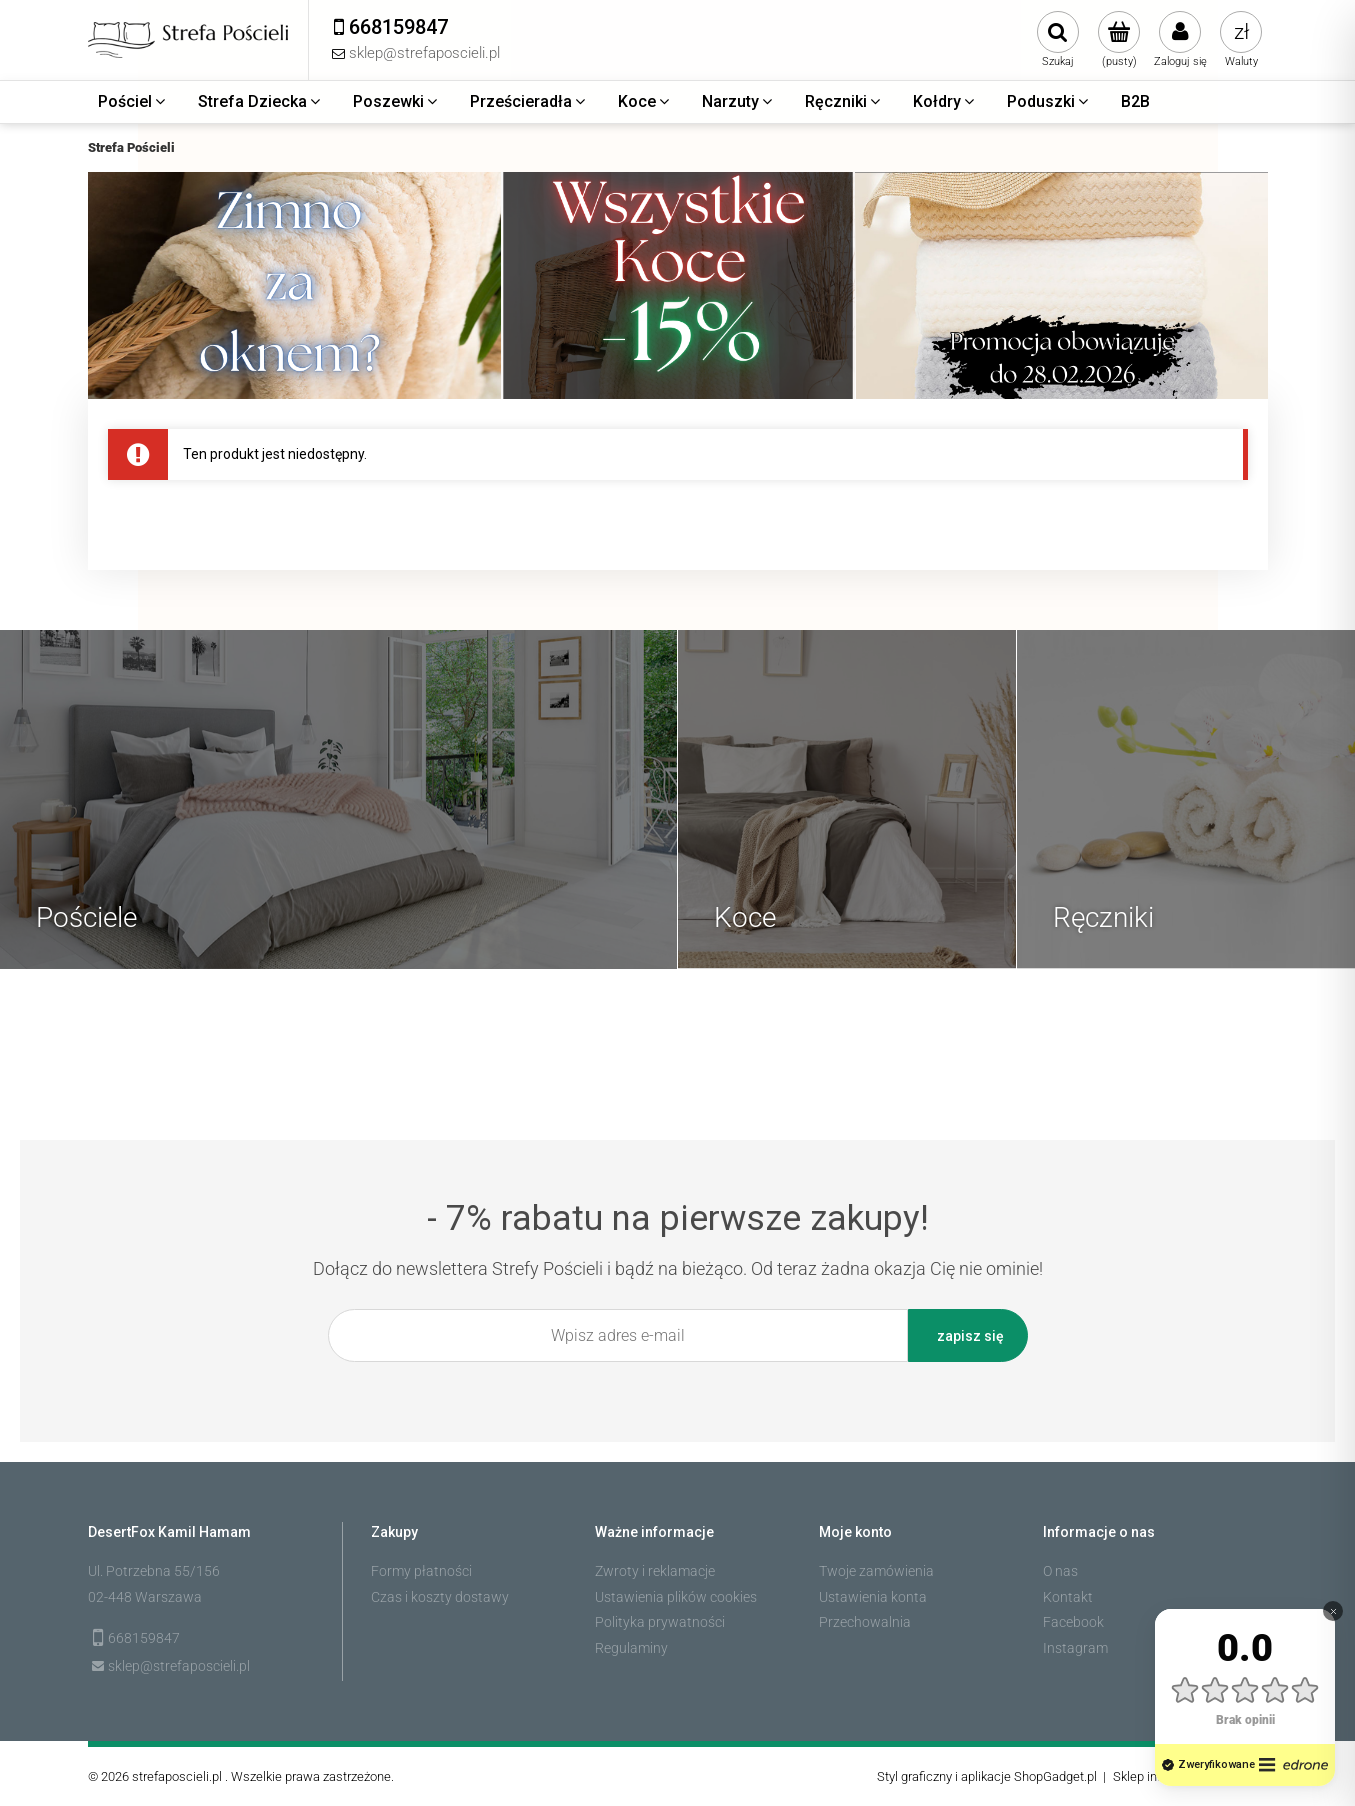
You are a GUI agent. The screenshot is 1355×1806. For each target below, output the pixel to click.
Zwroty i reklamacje (655, 1571)
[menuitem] (133, 102)
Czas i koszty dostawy (440, 1597)
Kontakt (1068, 1597)
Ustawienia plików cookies (676, 1597)
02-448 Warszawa (145, 1597)
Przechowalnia (865, 1622)
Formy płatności (421, 1571)
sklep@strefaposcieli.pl (179, 1666)
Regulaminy (631, 1648)
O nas (1060, 1571)
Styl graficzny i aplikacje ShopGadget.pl (987, 1776)
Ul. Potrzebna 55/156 (154, 1571)
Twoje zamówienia (876, 1571)
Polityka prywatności (660, 1622)
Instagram (1075, 1648)
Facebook (1073, 1622)
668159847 (144, 1638)
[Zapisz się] (968, 1335)
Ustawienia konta (873, 1597)
